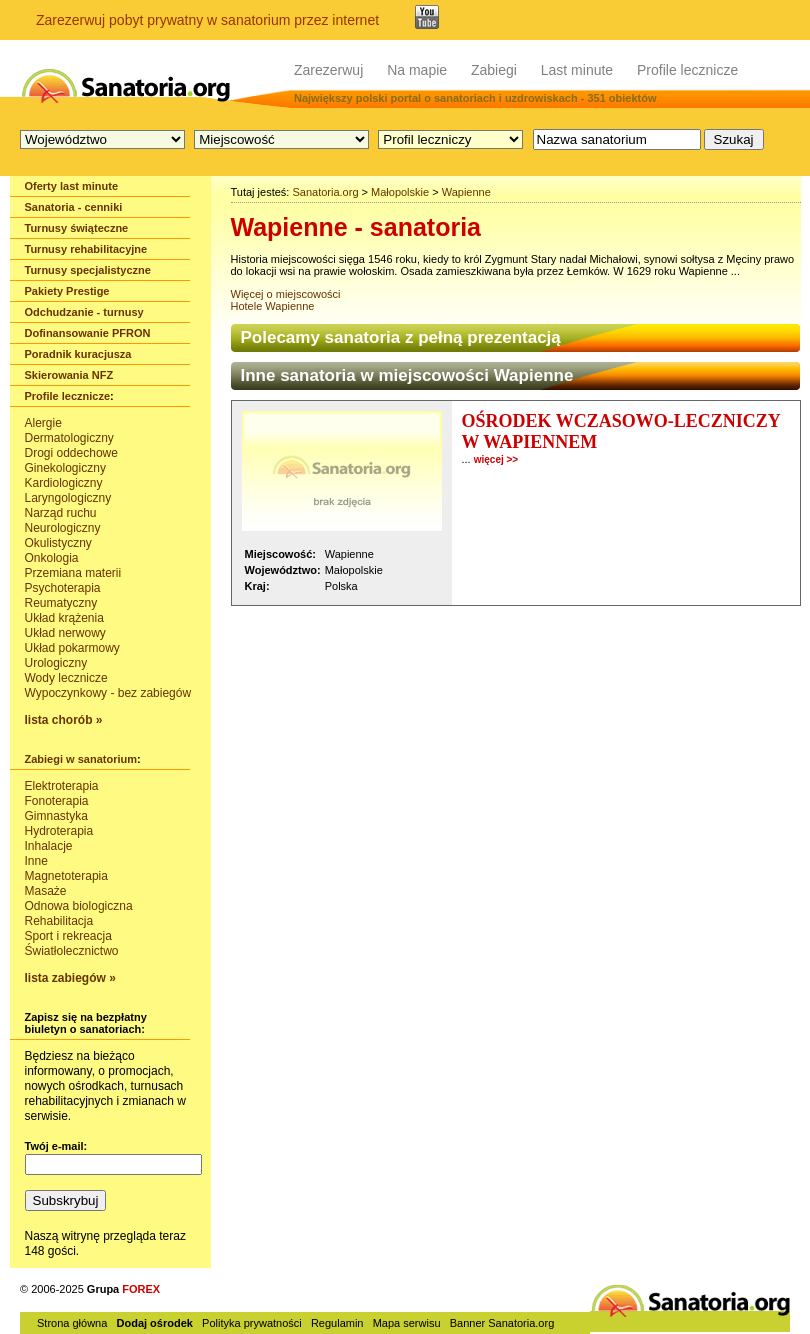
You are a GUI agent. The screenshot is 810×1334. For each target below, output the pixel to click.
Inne (36, 861)
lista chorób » (64, 720)
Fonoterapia (57, 801)
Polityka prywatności (252, 1323)
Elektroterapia (62, 786)
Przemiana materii (73, 573)
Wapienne (466, 192)
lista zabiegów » (70, 978)
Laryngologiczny (68, 498)
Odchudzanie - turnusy (84, 312)
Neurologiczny (63, 528)
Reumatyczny (61, 603)
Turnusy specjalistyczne (88, 270)
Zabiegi (494, 70)
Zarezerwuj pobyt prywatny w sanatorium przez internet (207, 20)
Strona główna (72, 1323)
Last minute (577, 70)
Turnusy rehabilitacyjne (86, 249)
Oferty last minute (72, 186)
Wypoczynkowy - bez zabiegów (108, 693)
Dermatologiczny (69, 438)
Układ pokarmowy (72, 648)
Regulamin (337, 1323)
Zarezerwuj (328, 70)
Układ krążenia (64, 618)
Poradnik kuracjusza (78, 354)
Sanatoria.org (325, 192)
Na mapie (417, 70)
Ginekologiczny (65, 468)
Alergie (43, 423)
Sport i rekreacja (68, 936)
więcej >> (496, 459)
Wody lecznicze (66, 678)
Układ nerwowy (65, 633)
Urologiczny (56, 663)
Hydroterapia (59, 831)
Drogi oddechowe (71, 453)
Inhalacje (49, 846)
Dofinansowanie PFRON (88, 333)
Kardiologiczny (64, 483)
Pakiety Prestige (67, 291)
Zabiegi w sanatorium (81, 759)
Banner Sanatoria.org (502, 1323)
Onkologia (52, 558)
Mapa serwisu (407, 1323)
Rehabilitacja (59, 921)
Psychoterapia (63, 588)
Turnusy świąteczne (77, 228)
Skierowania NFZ (69, 375)
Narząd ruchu (61, 513)
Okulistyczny (58, 543)
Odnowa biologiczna (79, 906)
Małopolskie (400, 192)
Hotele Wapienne (273, 306)
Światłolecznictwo (72, 951)
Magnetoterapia (66, 876)
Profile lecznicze (687, 70)
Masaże (46, 891)
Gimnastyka (56, 816)
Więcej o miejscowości (286, 294)
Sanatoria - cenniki (74, 207)
